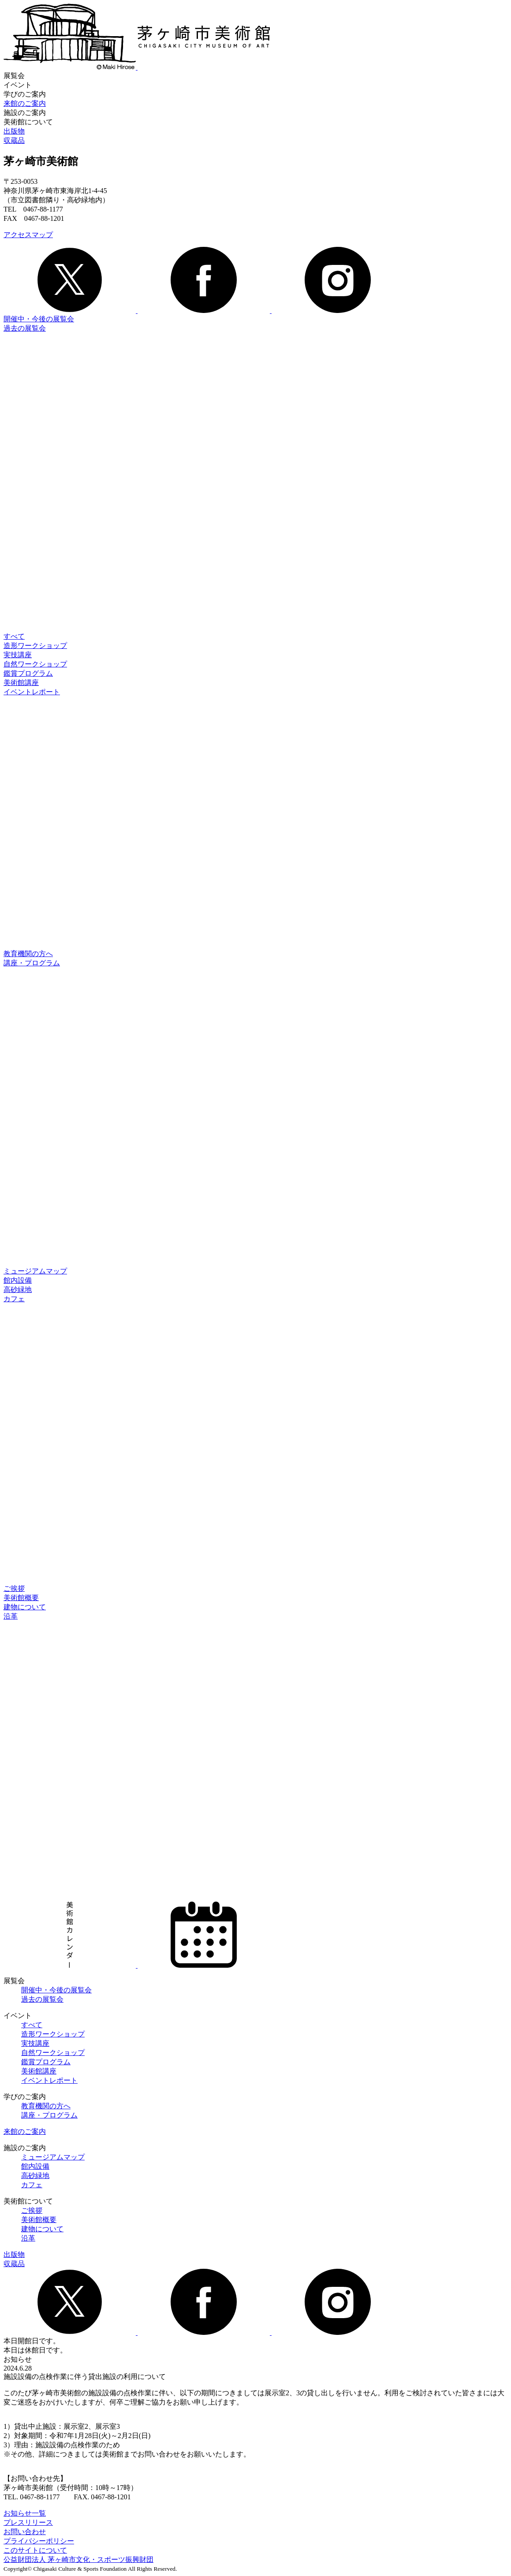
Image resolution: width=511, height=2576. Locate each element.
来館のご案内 (25, 103)
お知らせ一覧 (25, 2513)
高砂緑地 (18, 1289)
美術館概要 (21, 1597)
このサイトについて (35, 2550)
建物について (25, 1607)
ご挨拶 (14, 1588)
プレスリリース (28, 2522)
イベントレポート (32, 692)
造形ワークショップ (35, 645)
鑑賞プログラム (28, 673)
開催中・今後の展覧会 (39, 319)
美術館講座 (21, 682)
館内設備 (18, 1280)
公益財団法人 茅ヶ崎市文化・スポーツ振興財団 (78, 2559)
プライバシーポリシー (39, 2541)
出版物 (14, 131)
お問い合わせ (25, 2531)
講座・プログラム (32, 963)
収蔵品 (14, 140)
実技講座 (18, 655)
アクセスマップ (28, 234)
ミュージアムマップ (35, 1271)
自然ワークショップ (35, 664)
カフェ (14, 1299)
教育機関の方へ (28, 953)
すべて (14, 636)
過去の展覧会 (25, 328)
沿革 (11, 1616)
